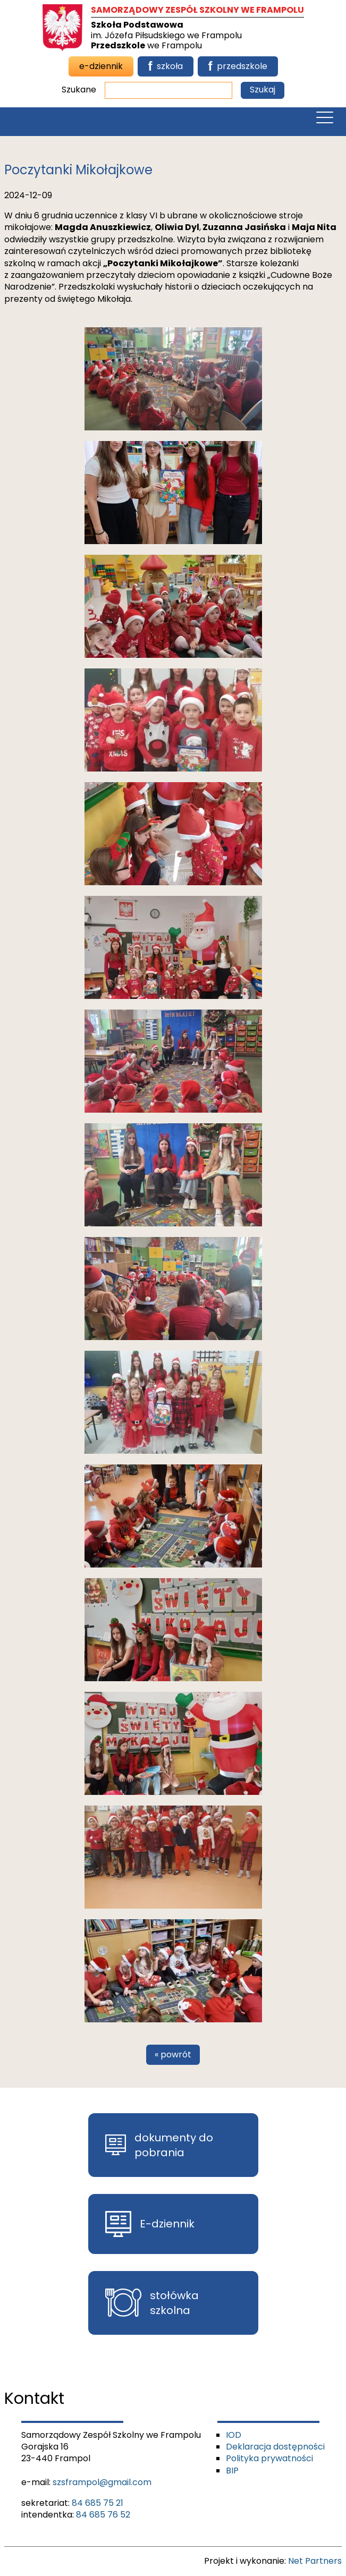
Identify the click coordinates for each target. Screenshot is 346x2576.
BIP (232, 2470)
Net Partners (315, 2561)
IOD (233, 2435)
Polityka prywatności (269, 2458)
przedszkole (237, 66)
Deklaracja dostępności (275, 2447)
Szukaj (262, 89)
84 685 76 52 (103, 2515)
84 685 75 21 (97, 2503)
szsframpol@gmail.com (102, 2482)
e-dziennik (101, 66)
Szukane (79, 90)
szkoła (165, 66)
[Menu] (324, 120)
